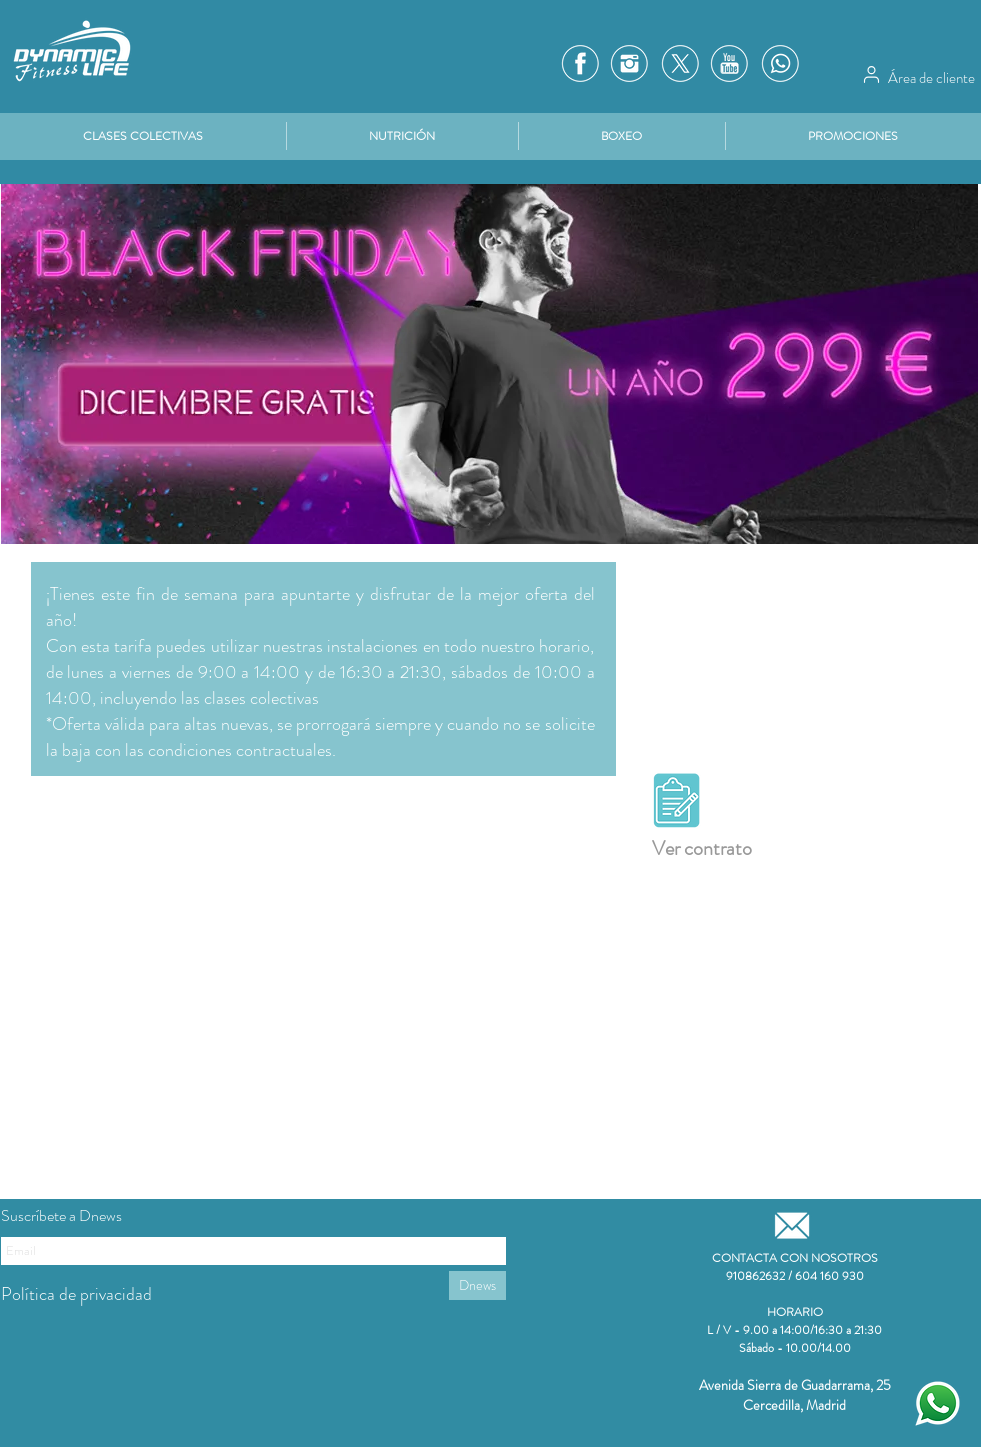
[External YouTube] (271, 1060)
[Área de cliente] (872, 74)
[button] (853, 136)
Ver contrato (702, 848)
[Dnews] (477, 1285)
